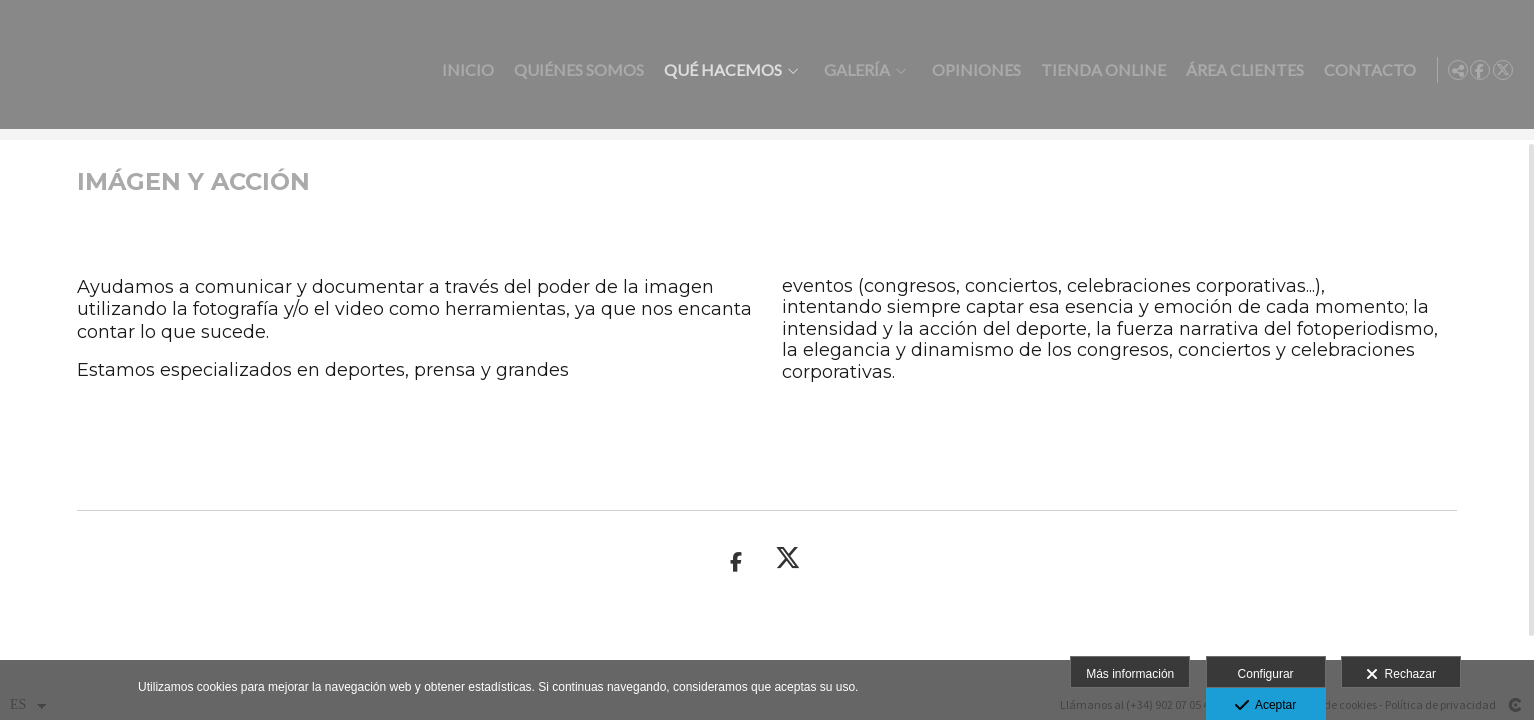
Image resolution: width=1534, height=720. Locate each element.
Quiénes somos (575, 70)
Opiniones (972, 70)
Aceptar (1265, 706)
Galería (853, 70)
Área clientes (1241, 70)
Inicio (464, 70)
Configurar (1266, 674)
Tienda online (1099, 70)
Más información (1130, 674)
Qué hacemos (719, 70)
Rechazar (1401, 675)
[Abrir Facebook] (1480, 70)
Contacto (1366, 70)
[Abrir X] (1503, 70)
